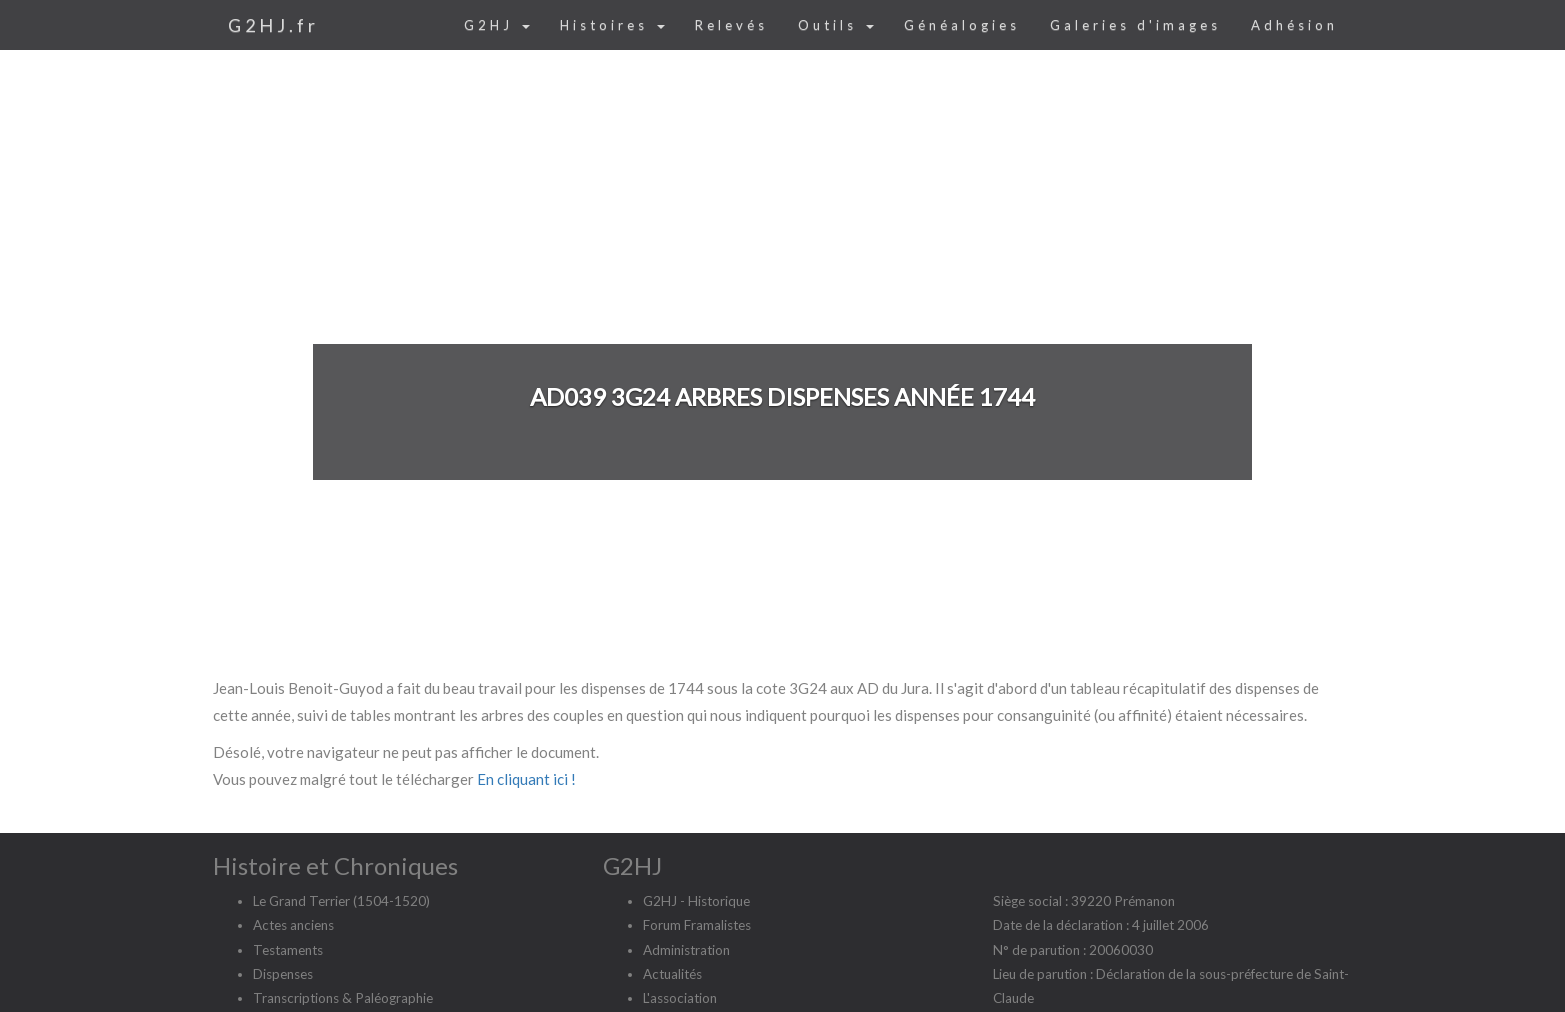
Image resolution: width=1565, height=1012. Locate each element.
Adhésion (1294, 25)
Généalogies (962, 25)
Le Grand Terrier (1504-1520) (341, 901)
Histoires (612, 25)
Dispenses (283, 974)
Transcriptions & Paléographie (343, 998)
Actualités (672, 974)
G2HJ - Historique (696, 901)
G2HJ (497, 25)
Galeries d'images (1135, 25)
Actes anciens (293, 925)
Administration (686, 950)
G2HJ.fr (273, 25)
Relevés (731, 25)
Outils (836, 25)
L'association (680, 998)
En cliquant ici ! (526, 779)
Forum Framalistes (697, 925)
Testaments (288, 950)
